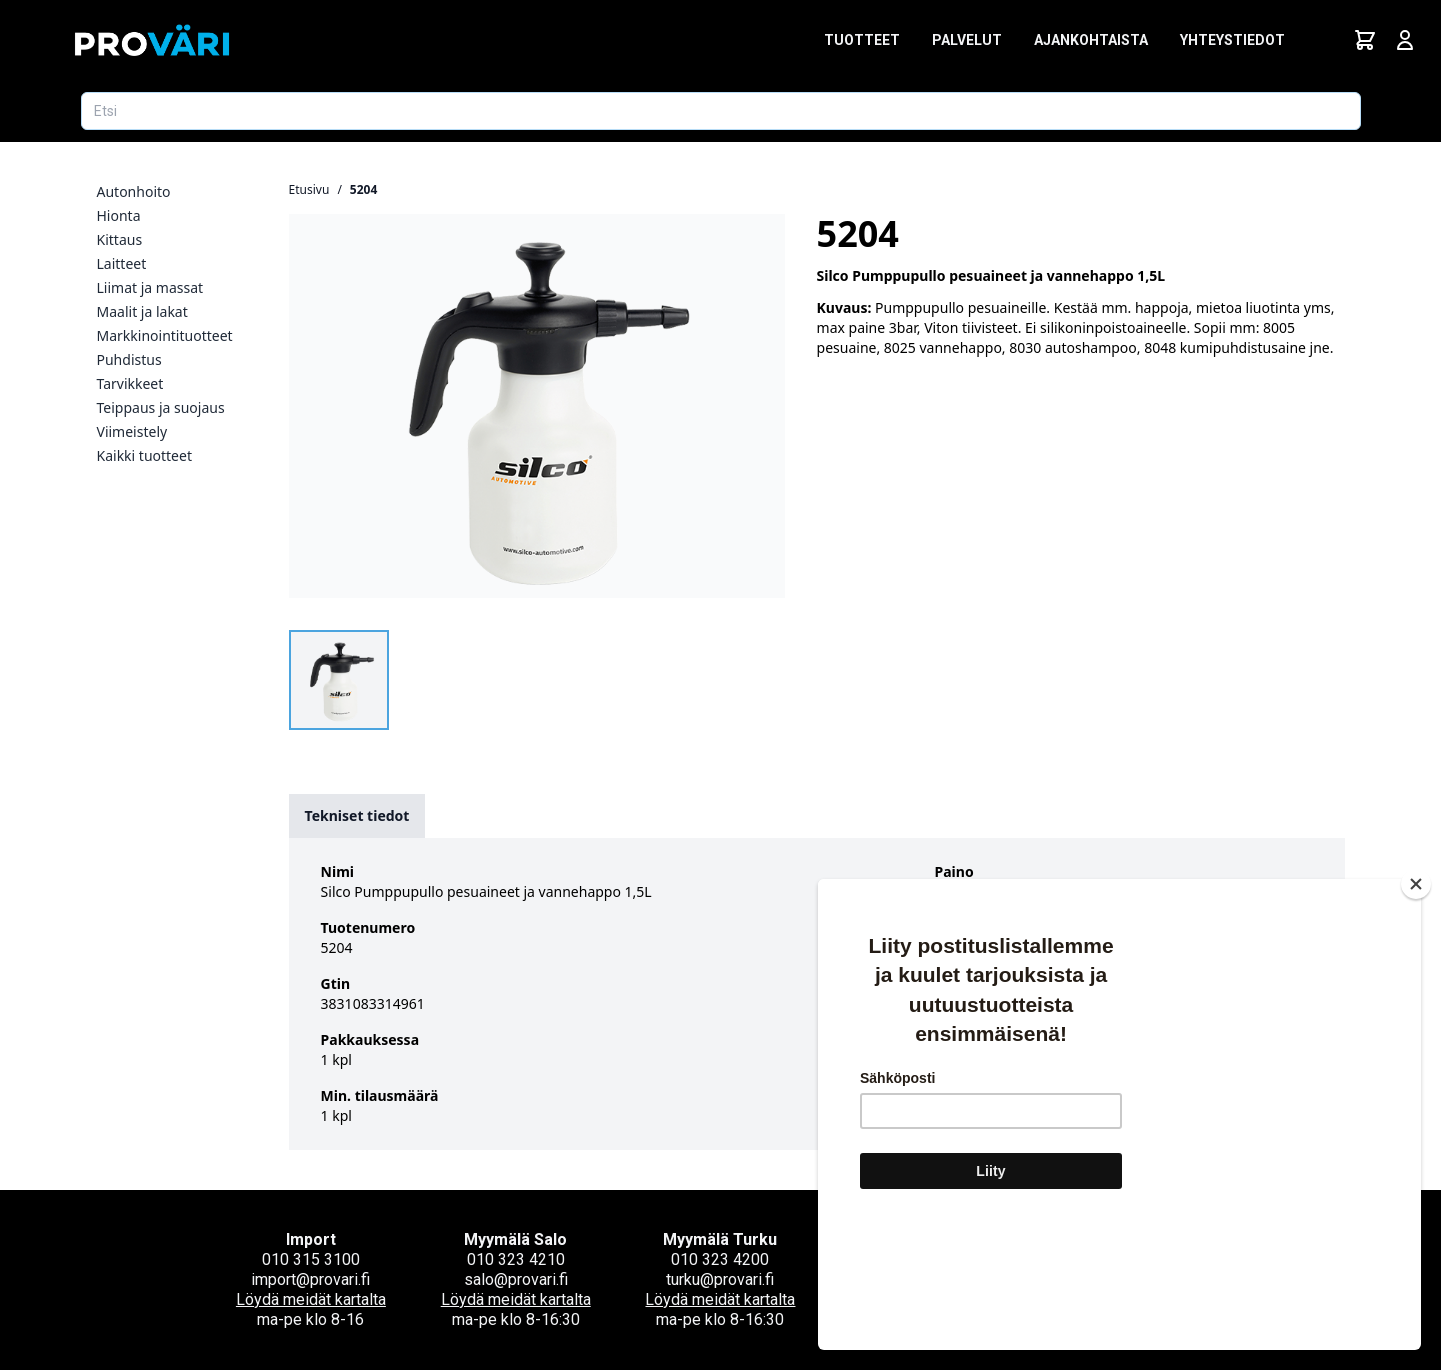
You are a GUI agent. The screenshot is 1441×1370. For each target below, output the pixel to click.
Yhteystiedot (1232, 40)
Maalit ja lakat (142, 311)
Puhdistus (129, 359)
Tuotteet (862, 40)
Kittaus (120, 239)
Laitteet (122, 263)
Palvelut (967, 40)
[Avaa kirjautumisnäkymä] (1405, 40)
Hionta (119, 215)
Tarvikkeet (130, 383)
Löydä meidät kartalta (311, 1299)
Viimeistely (132, 431)
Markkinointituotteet (165, 335)
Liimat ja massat (150, 287)
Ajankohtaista (1091, 40)
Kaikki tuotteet (144, 455)
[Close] (1416, 1003)
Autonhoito (134, 191)
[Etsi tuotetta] (721, 111)
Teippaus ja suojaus (161, 407)
